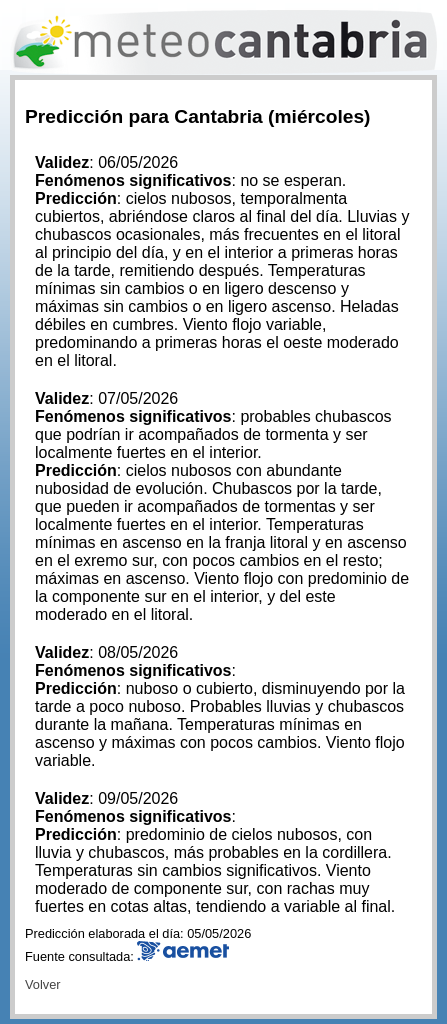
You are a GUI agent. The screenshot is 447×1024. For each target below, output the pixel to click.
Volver (43, 984)
